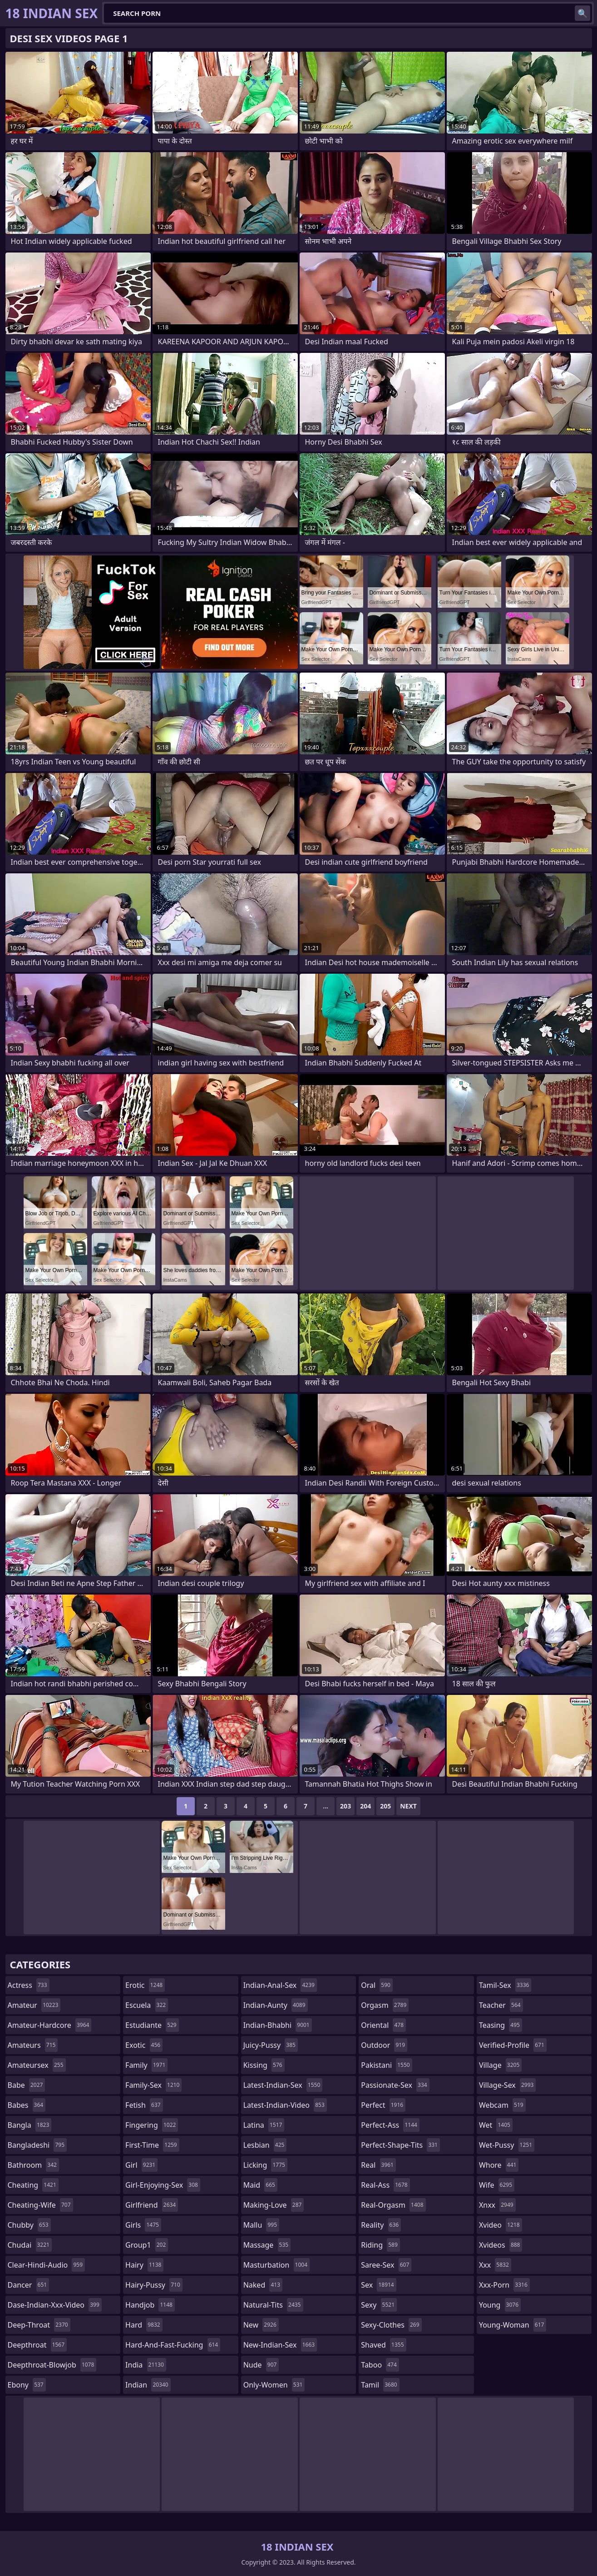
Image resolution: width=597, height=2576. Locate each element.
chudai (30, 2245)
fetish (144, 2105)
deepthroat (37, 2345)
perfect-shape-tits (400, 2145)
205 (385, 1806)
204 (365, 1806)
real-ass (385, 2185)
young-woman (513, 2325)
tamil (380, 2385)
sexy (379, 2305)
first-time (152, 2145)
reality (381, 2225)
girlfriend (151, 2205)
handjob (150, 2305)
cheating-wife (40, 2205)
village (500, 2065)
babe (26, 2085)
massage (267, 2245)
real (378, 2165)
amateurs (33, 2045)
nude (261, 2365)
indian (148, 2385)
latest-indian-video (285, 2105)
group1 (146, 2245)
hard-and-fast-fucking (172, 2345)
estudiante (152, 2025)
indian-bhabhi (277, 2025)
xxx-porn (504, 2285)
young (500, 2305)
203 (345, 1806)
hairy (144, 2265)
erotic (145, 1985)
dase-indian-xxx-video (55, 2305)
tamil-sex (505, 1985)
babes (27, 2105)
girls (143, 2225)
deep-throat (39, 2325)
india (145, 2365)
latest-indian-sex (283, 2085)
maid (260, 2185)
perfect (383, 2105)
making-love (273, 2205)
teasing (500, 2025)
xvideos (501, 2245)
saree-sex (386, 2265)
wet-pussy (506, 2145)
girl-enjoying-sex (162, 2185)
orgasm (385, 2005)
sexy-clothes (391, 2325)
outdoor (384, 2045)
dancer (28, 2285)
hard (144, 2325)
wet (496, 2125)
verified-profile (513, 2045)
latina (264, 2125)
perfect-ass (390, 2125)
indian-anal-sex (280, 1985)
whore (499, 2165)
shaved (383, 2345)
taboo (380, 2365)
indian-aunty (275, 2005)
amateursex (37, 2065)
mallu (261, 2225)
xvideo (500, 2225)
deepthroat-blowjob (52, 2365)
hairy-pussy (154, 2285)
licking (265, 2165)
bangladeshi (37, 2145)
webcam (502, 2105)
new (261, 2325)
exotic (144, 2045)
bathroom (33, 2165)
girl (141, 2165)
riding (380, 2245)
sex (378, 2285)
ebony (27, 2385)
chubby (29, 2225)
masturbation (276, 2265)
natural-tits (273, 2305)
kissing (264, 2065)
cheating (33, 2185)
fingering (151, 2125)
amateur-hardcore (50, 2025)
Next (408, 1806)
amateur (34, 2005)
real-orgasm (393, 2205)
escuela (146, 2005)
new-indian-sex (280, 2345)
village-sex (507, 2085)
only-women (274, 2385)
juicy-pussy (270, 2045)
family (146, 2065)
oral (377, 1985)
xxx (495, 2265)
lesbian (265, 2145)
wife (496, 2185)
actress (28, 1985)
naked (262, 2285)
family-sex (153, 2085)
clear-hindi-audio (46, 2265)
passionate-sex (395, 2085)
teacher (501, 2005)
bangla (30, 2125)
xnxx (497, 2205)
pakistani (386, 2065)
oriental (383, 2025)
